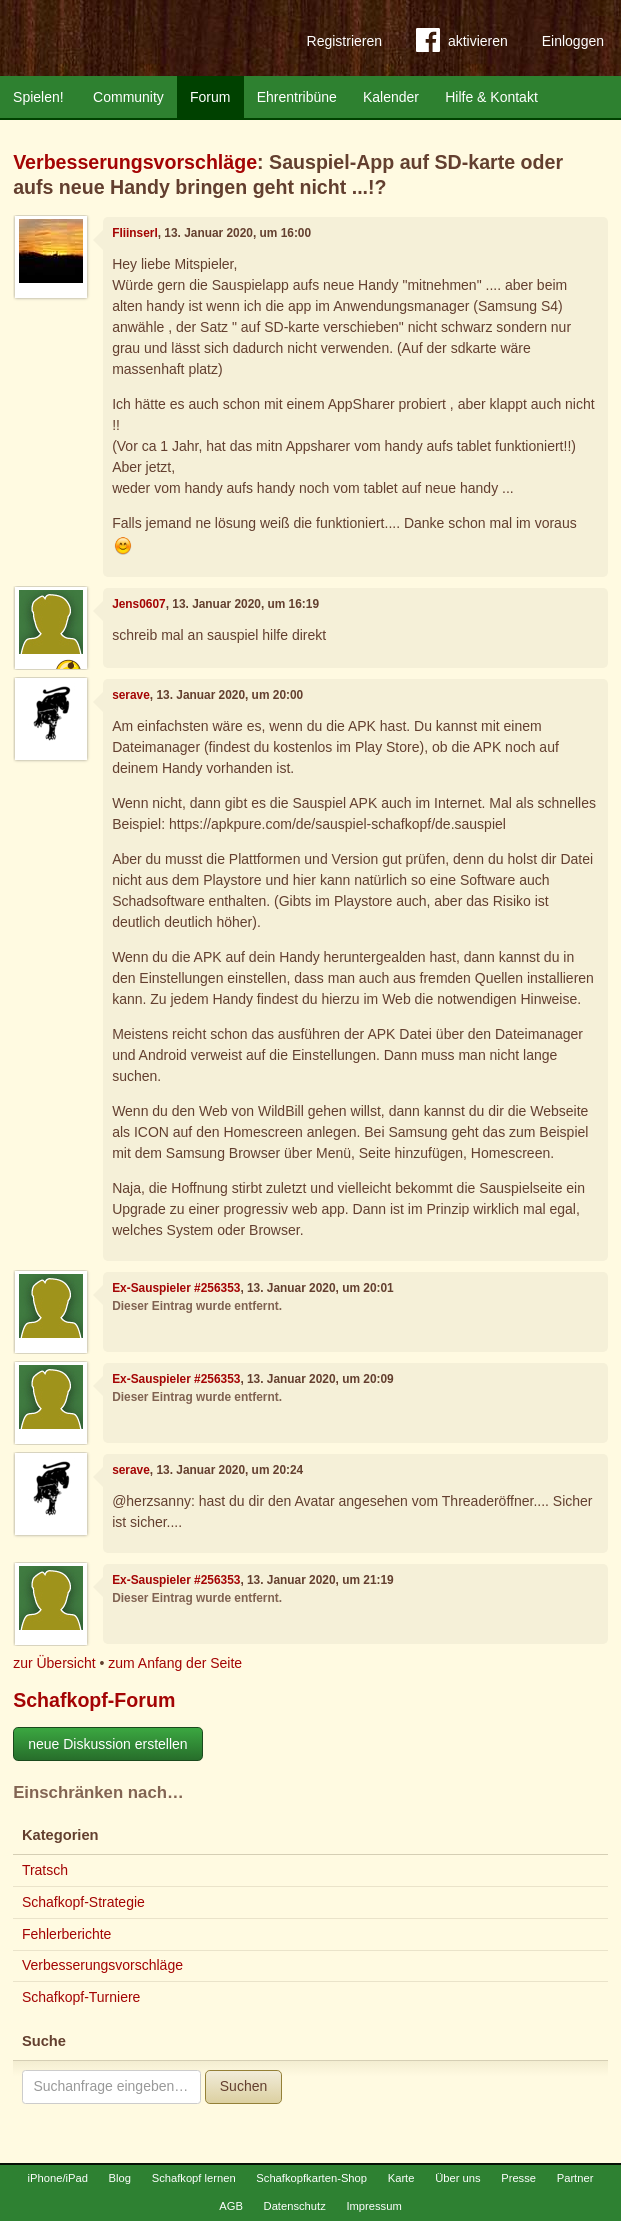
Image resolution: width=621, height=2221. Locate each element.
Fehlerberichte (67, 1934)
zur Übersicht (54, 1663)
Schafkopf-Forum (94, 1700)
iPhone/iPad (58, 2178)
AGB (231, 2206)
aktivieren (462, 44)
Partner (575, 2178)
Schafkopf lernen (194, 2178)
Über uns (457, 2178)
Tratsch (45, 1870)
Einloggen (573, 41)
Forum (210, 97)
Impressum (373, 2206)
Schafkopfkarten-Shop (311, 2178)
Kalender (391, 97)
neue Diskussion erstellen (108, 1744)
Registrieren (344, 41)
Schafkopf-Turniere (81, 1997)
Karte (401, 2178)
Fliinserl (135, 233)
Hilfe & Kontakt (491, 97)
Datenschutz (295, 2206)
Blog (120, 2178)
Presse (518, 2178)
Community (128, 97)
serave (131, 695)
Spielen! (38, 97)
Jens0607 (139, 604)
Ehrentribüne (297, 97)
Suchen (243, 2086)
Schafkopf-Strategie (83, 1902)
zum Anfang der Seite (175, 1663)
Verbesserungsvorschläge (135, 162)
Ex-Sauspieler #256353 (176, 1288)
